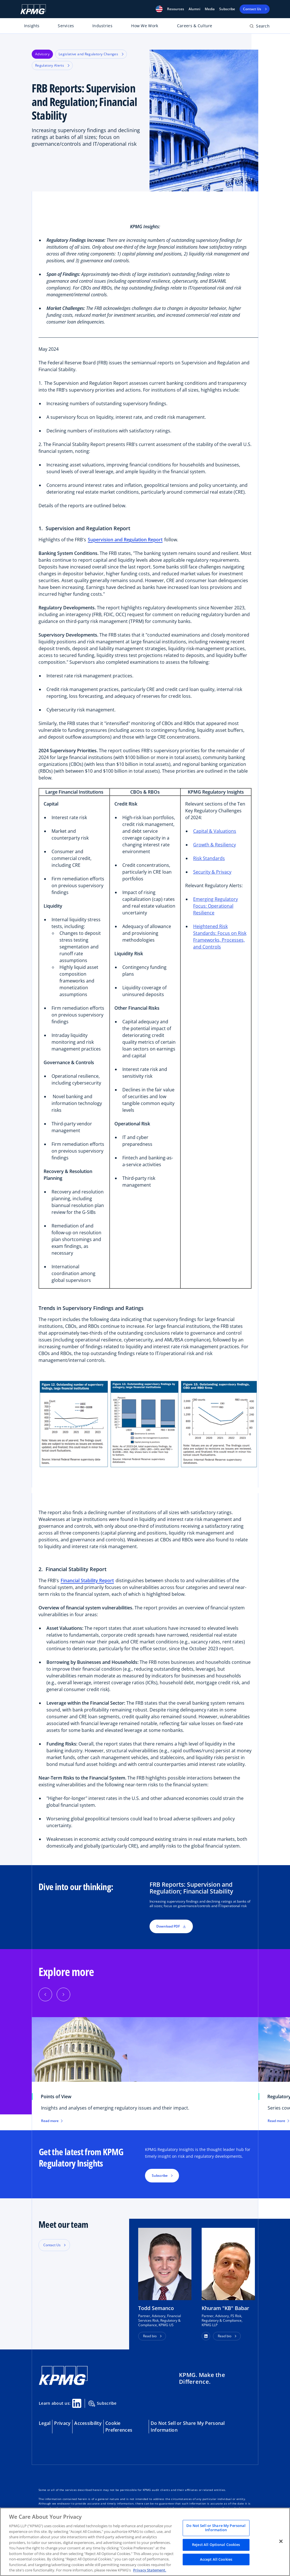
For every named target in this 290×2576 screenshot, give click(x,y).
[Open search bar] (260, 27)
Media (210, 9)
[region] (145, 2542)
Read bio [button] (150, 2336)
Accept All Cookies (216, 2559)
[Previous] (45, 1994)
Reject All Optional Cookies (216, 2544)
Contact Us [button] (52, 2245)
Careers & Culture (194, 25)
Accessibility (88, 2423)
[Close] (281, 2541)
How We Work (144, 25)
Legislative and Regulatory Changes (91, 54)
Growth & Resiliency (214, 845)
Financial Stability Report (87, 1580)
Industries (102, 25)
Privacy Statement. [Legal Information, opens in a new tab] (149, 2570)
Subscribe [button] (160, 2175)
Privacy (62, 2423)
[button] (159, 9)
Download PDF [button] (171, 1926)
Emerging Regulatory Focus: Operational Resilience (215, 906)
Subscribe (227, 9)
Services (66, 25)
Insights (32, 25)
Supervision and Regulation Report (125, 539)
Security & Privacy (212, 872)
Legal (44, 2423)
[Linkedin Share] (76, 2403)
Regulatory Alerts (52, 65)
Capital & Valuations (214, 831)
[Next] (63, 1994)
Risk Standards (209, 858)
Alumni (194, 9)
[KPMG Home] (33, 9)
